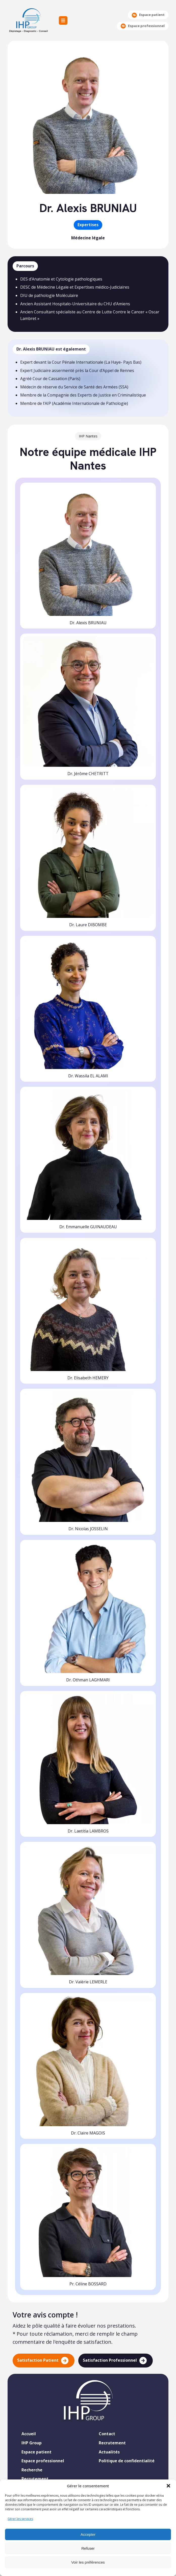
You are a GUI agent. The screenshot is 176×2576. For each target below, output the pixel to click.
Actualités (109, 2452)
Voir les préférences (88, 2562)
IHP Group (28, 20)
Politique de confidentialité (127, 2461)
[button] (168, 2485)
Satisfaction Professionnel (115, 2360)
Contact (107, 2433)
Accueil (28, 2433)
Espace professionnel (143, 26)
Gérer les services (20, 2519)
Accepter (88, 2534)
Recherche (31, 2470)
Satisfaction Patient (42, 2360)
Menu (63, 20)
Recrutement (34, 2478)
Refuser (88, 2548)
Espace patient (148, 15)
